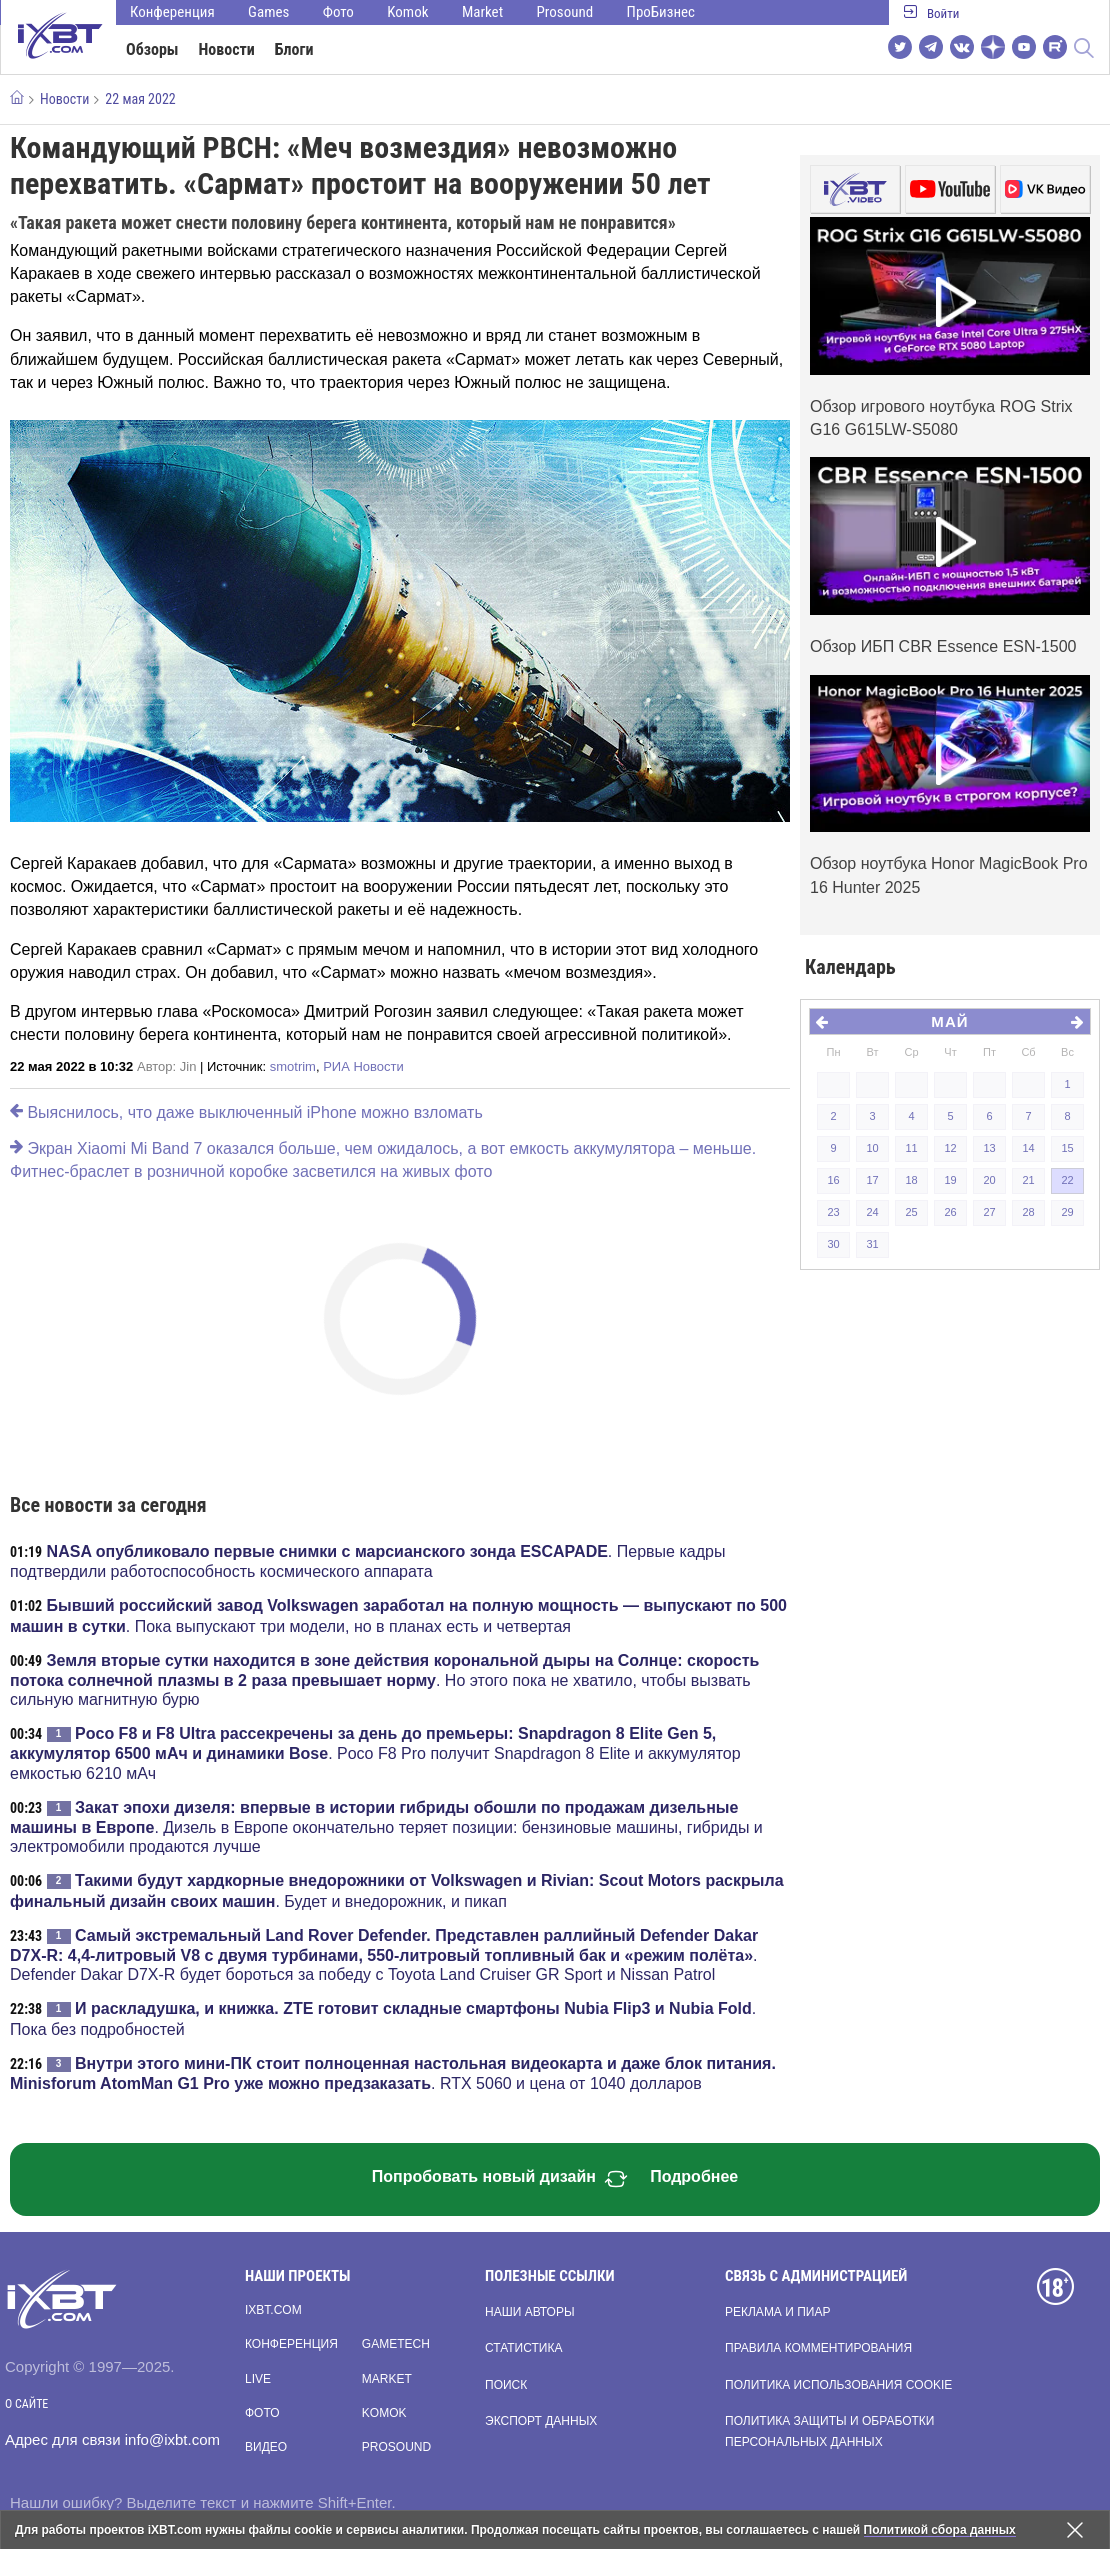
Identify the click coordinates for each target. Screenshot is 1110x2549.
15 (1067, 1148)
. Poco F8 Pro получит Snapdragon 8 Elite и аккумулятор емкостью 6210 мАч (375, 1753)
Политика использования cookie (838, 2385)
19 (950, 1180)
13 (989, 1148)
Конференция (172, 12)
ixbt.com (273, 2310)
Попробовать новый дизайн (500, 2179)
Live (258, 2379)
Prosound (565, 12)
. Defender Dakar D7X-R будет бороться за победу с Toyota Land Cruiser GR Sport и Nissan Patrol (384, 1955)
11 (911, 1148)
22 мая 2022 (140, 99)
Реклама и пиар (777, 2312)
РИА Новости (363, 1066)
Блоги (294, 49)
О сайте (26, 2404)
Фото (338, 12)
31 (872, 1244)
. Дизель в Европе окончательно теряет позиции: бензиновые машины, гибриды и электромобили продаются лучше (386, 1827)
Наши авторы (530, 2312)
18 (911, 1180)
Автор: (166, 1066)
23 (833, 1212)
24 (872, 1212)
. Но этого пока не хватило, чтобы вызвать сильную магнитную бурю (384, 1680)
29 (1067, 1212)
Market (482, 12)
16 (833, 1180)
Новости (227, 49)
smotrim (293, 1066)
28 (1028, 1212)
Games (268, 12)
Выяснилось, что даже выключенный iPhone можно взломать (246, 1112)
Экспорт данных (541, 2421)
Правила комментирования (818, 2348)
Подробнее (694, 2176)
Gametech (396, 2344)
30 (833, 1244)
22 (1067, 1180)
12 (950, 1148)
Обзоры (152, 49)
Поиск (506, 2385)
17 (872, 1180)
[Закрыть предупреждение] (1075, 2530)
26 (950, 1212)
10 (872, 1148)
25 (911, 1212)
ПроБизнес (661, 12)
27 (989, 1212)
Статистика (523, 2348)
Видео (266, 2447)
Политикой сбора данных (940, 2530)
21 (1028, 1180)
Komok (407, 12)
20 (989, 1180)
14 (1028, 1148)
